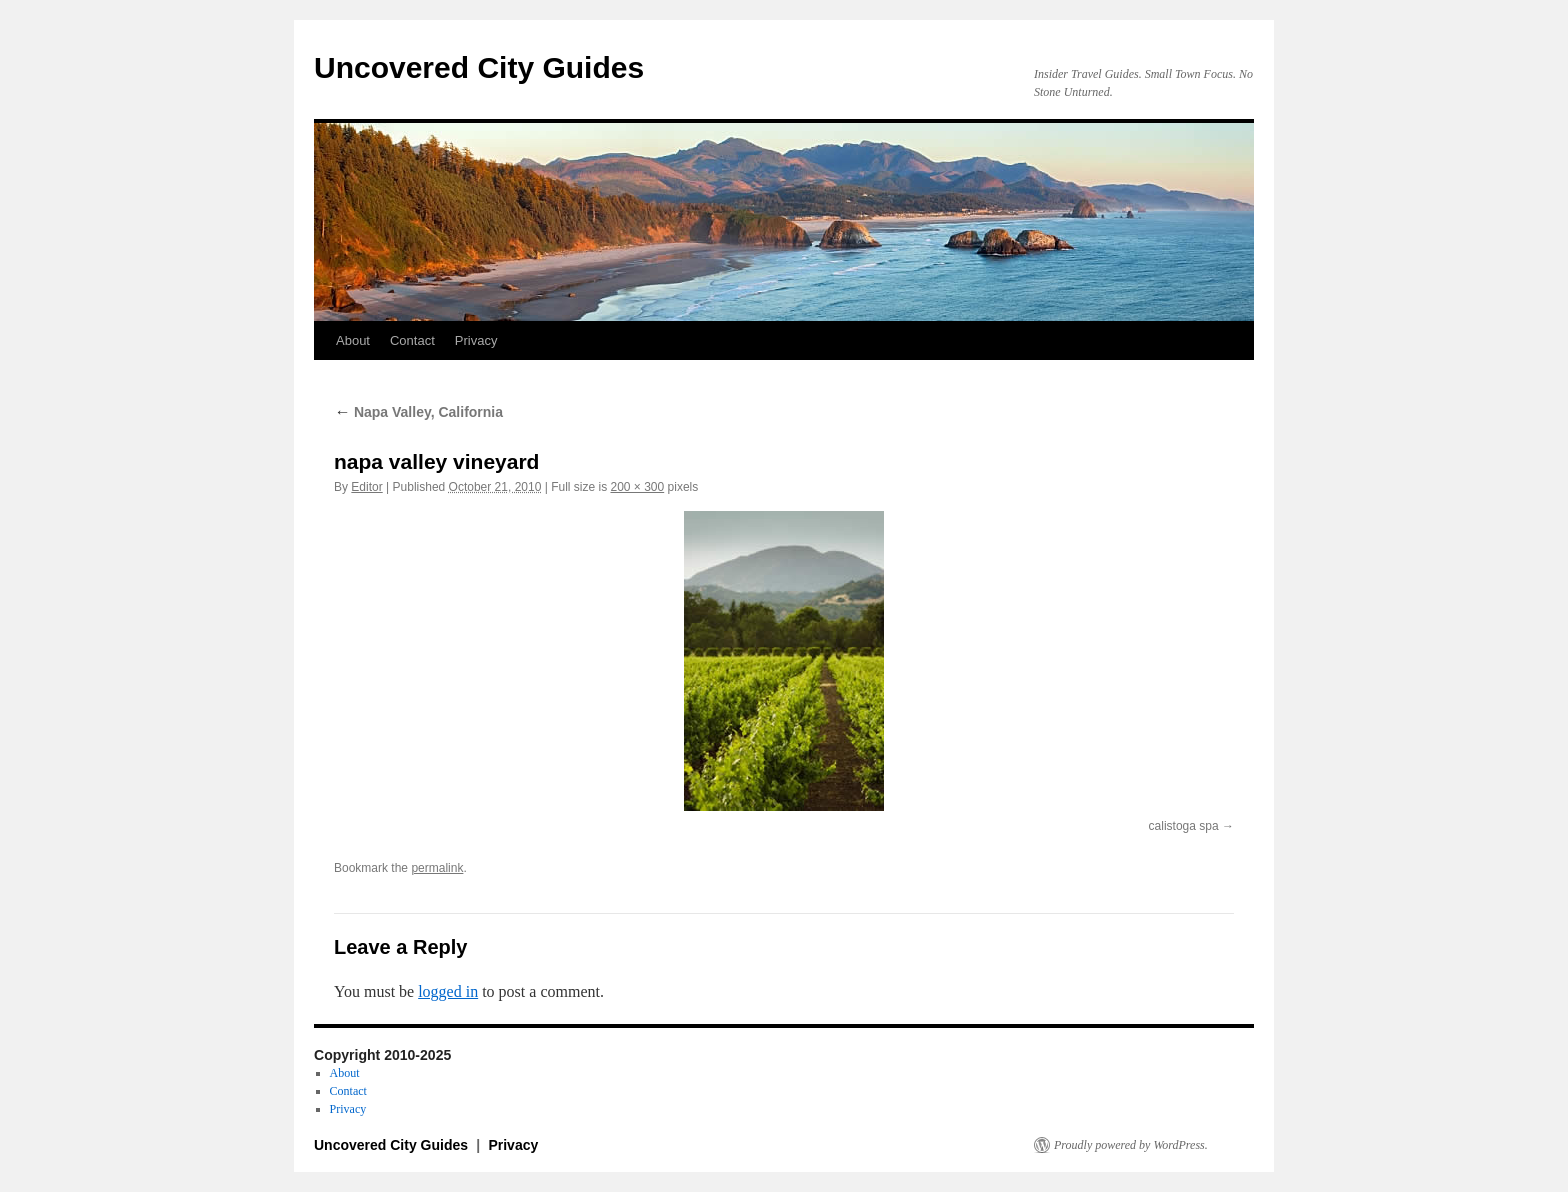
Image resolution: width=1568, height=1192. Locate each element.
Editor (366, 487)
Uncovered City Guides (479, 67)
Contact (412, 340)
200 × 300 (637, 487)
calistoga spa (1184, 826)
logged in (448, 991)
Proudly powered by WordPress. (1131, 1145)
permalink (437, 868)
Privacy (476, 340)
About (353, 340)
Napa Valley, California (418, 412)
